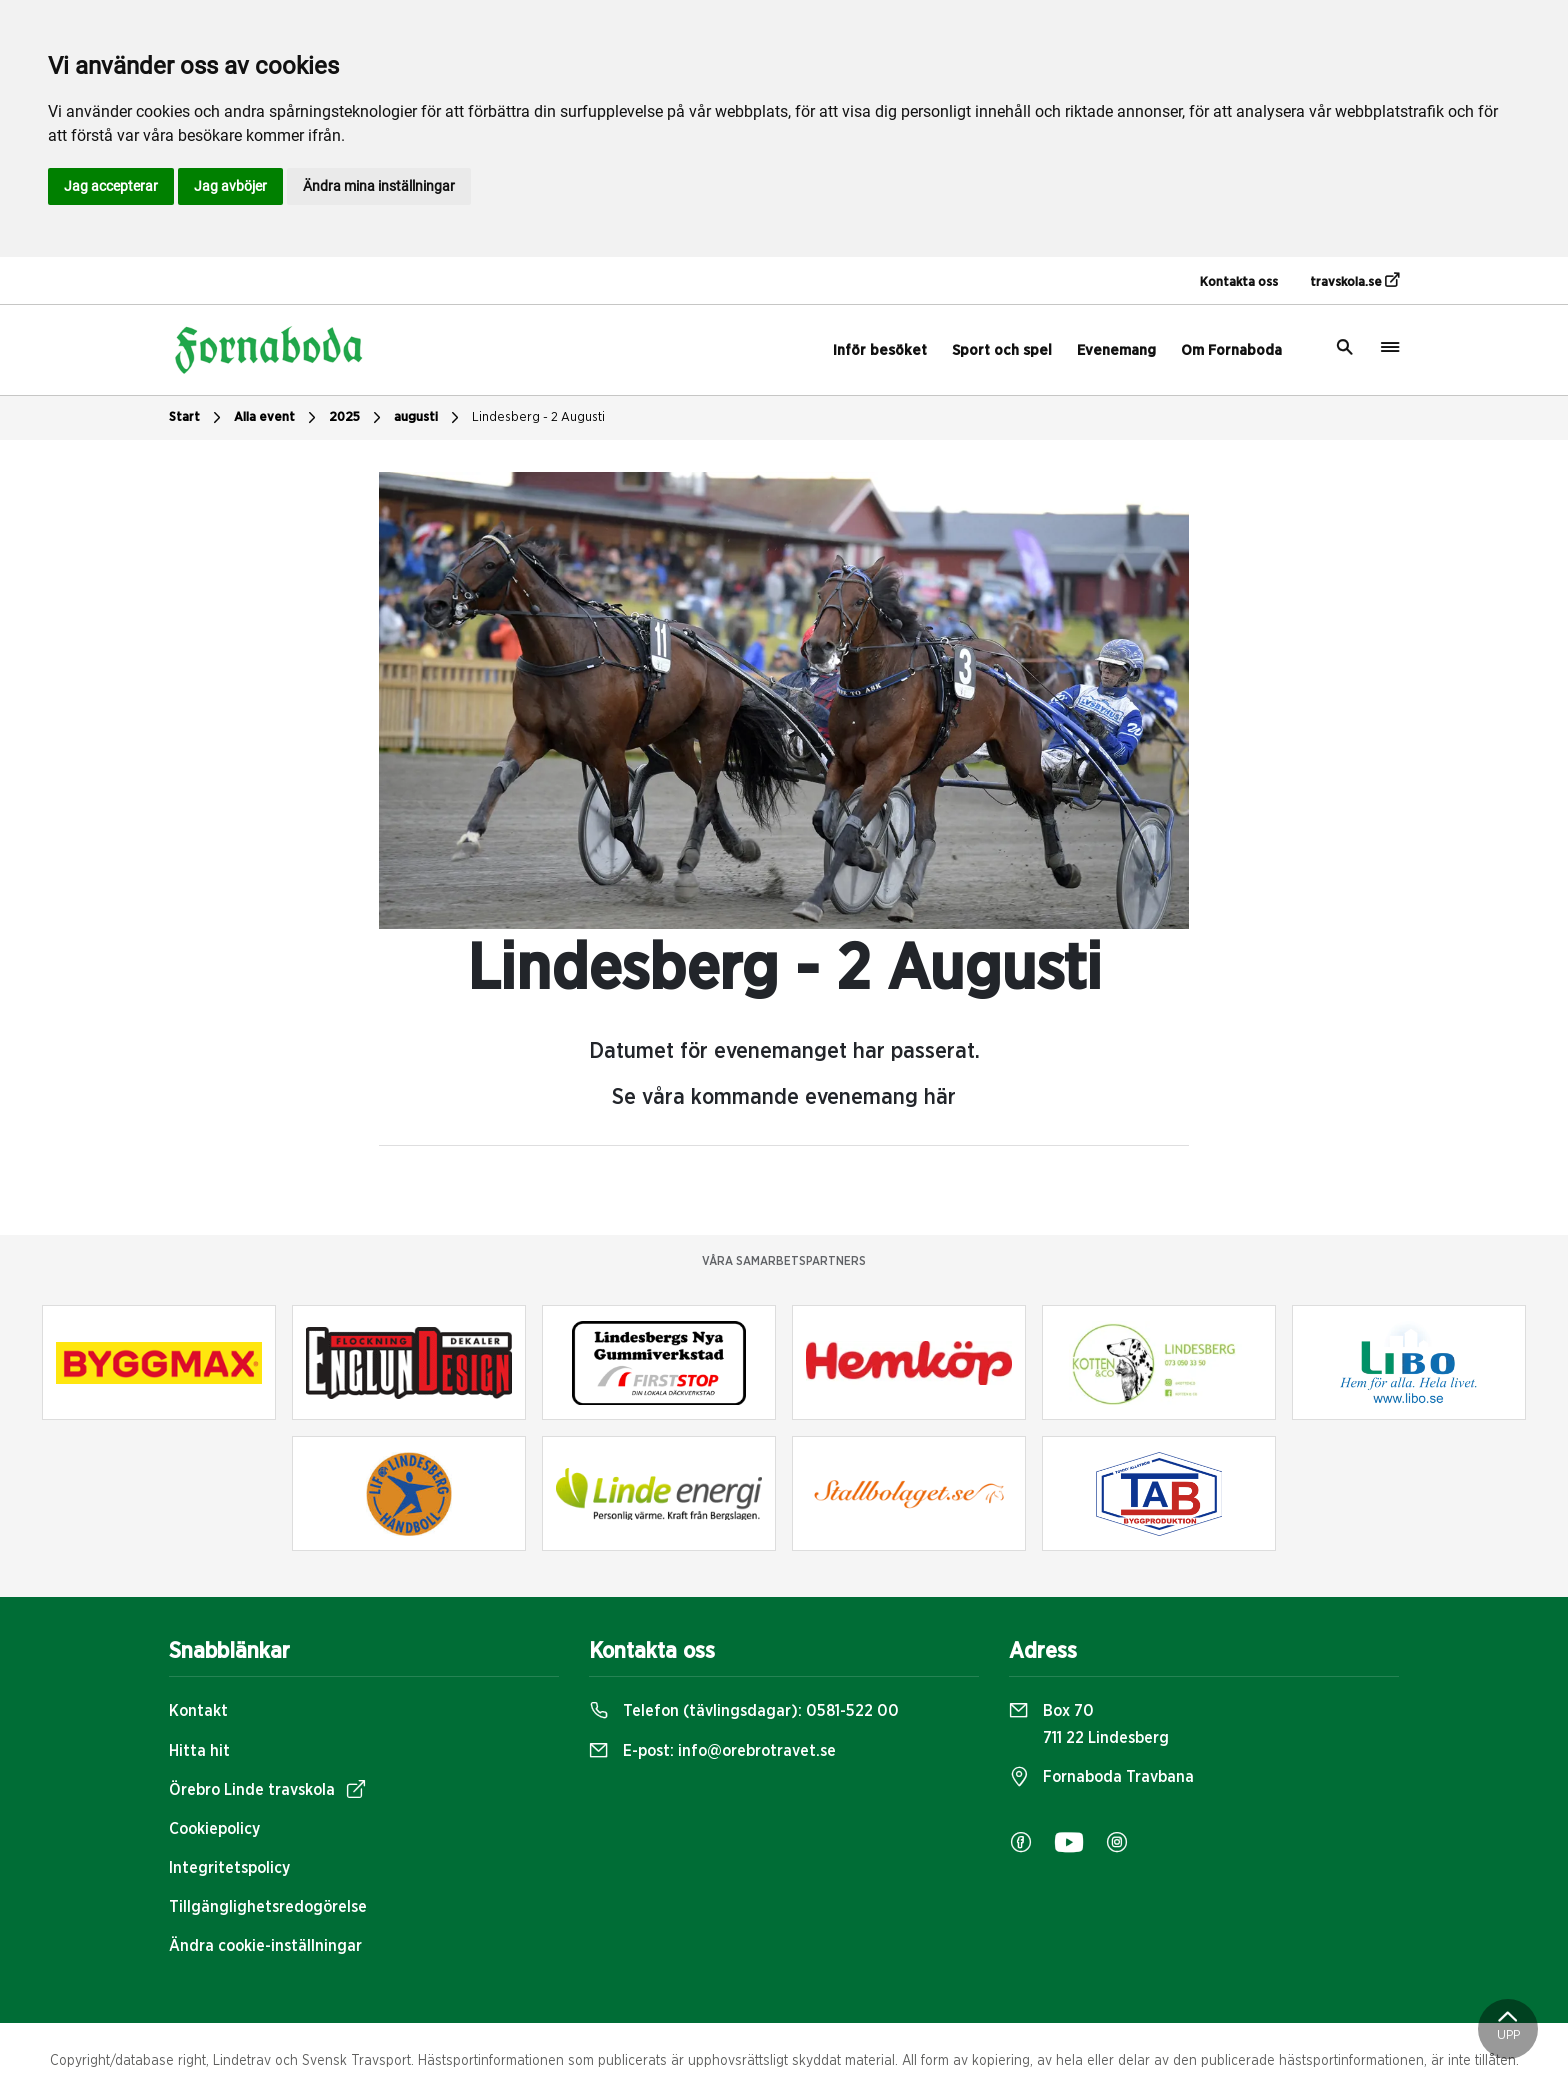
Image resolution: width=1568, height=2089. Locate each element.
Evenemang (1116, 350)
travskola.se (1354, 281)
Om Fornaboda (1231, 350)
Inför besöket (880, 350)
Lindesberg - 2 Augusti (538, 417)
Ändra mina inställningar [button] (379, 186)
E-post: (712, 1751)
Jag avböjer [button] (230, 186)
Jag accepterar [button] (111, 186)
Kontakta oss (1239, 282)
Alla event (277, 418)
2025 (357, 418)
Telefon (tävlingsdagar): (744, 1711)
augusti (429, 418)
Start (197, 418)
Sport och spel (1002, 350)
